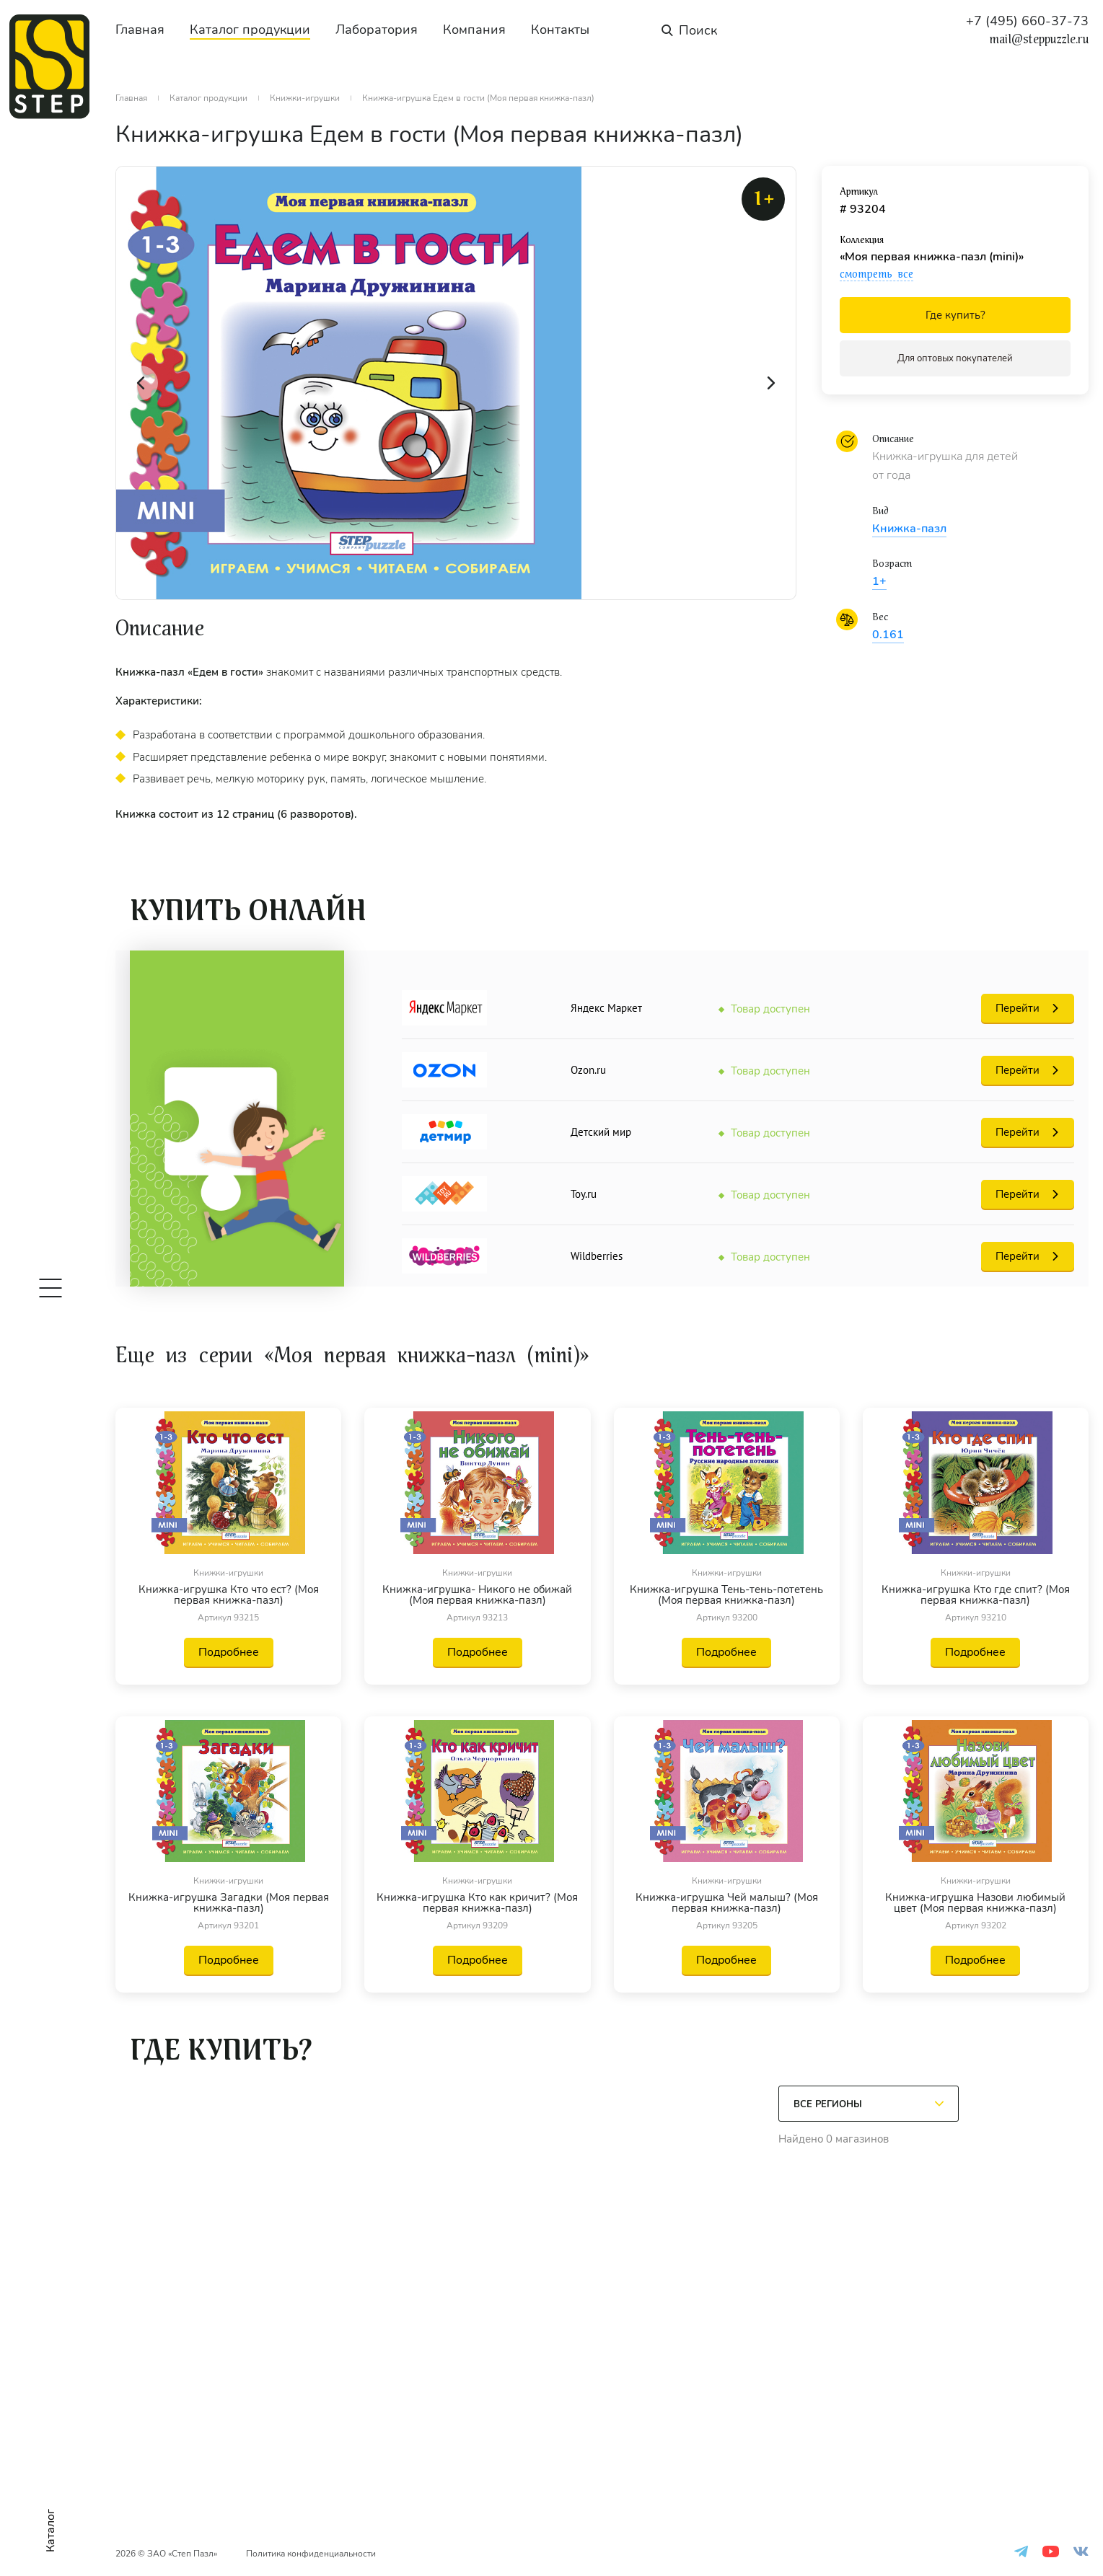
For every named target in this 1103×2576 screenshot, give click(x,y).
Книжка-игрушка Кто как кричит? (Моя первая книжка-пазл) (477, 1903)
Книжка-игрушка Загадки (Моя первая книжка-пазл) (228, 1903)
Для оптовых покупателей (955, 358)
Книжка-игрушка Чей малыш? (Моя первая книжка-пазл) (727, 1903)
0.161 (888, 635)
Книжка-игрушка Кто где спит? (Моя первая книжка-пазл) (976, 1595)
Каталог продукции (250, 29)
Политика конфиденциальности (311, 2553)
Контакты (560, 29)
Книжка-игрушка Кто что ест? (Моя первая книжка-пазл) (229, 1595)
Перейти (1018, 1008)
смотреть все (876, 274)
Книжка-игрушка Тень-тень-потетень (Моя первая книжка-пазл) (726, 1595)
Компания (474, 29)
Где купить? (955, 315)
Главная (139, 29)
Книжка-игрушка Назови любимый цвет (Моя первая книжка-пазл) (975, 1903)
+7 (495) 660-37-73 (1027, 20)
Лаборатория (376, 29)
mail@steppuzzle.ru (1039, 39)
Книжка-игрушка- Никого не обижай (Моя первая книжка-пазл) (477, 1595)
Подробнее (228, 1652)
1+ (879, 581)
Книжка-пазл (909, 529)
